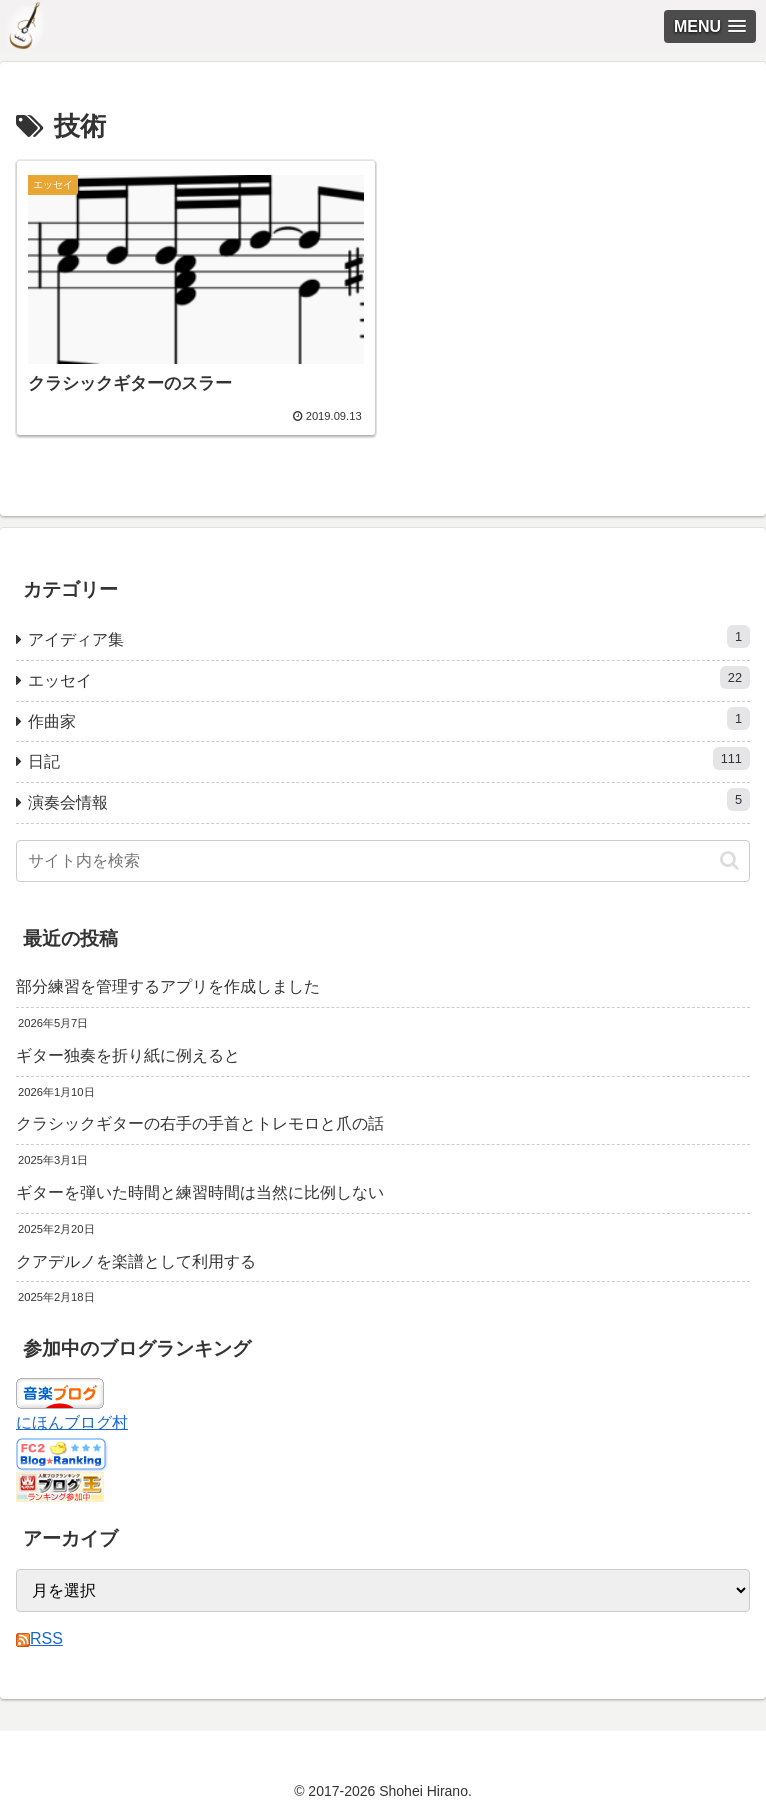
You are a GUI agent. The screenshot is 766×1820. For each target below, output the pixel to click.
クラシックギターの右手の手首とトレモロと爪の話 (200, 1123)
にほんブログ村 (72, 1422)
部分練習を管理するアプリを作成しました (168, 986)
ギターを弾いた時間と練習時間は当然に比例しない (200, 1192)
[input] (383, 861)
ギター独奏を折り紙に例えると (128, 1055)
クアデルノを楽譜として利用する (136, 1261)
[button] (729, 860)
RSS (39, 1638)
